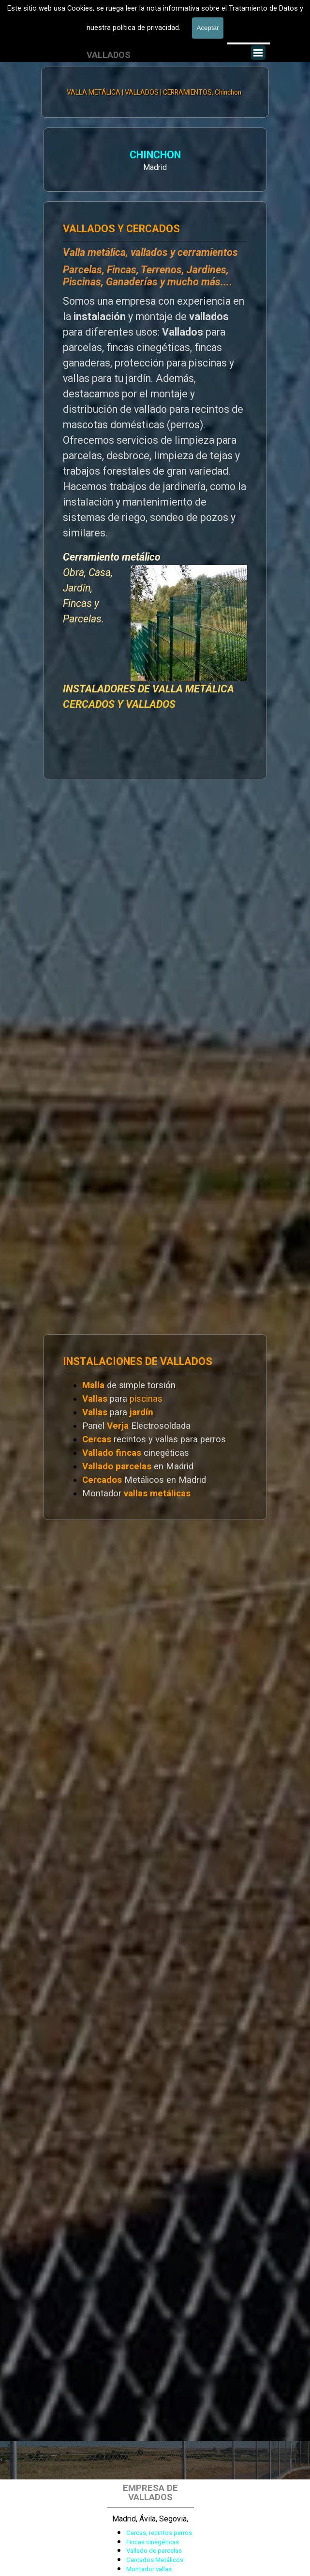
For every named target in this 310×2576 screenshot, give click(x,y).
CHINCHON (72, 156)
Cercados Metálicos (154, 2559)
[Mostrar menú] (258, 52)
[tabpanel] (80, 36)
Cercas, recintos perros (159, 2532)
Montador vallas (149, 2569)
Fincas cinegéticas (152, 2542)
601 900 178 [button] (80, 36)
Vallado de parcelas (154, 2550)
